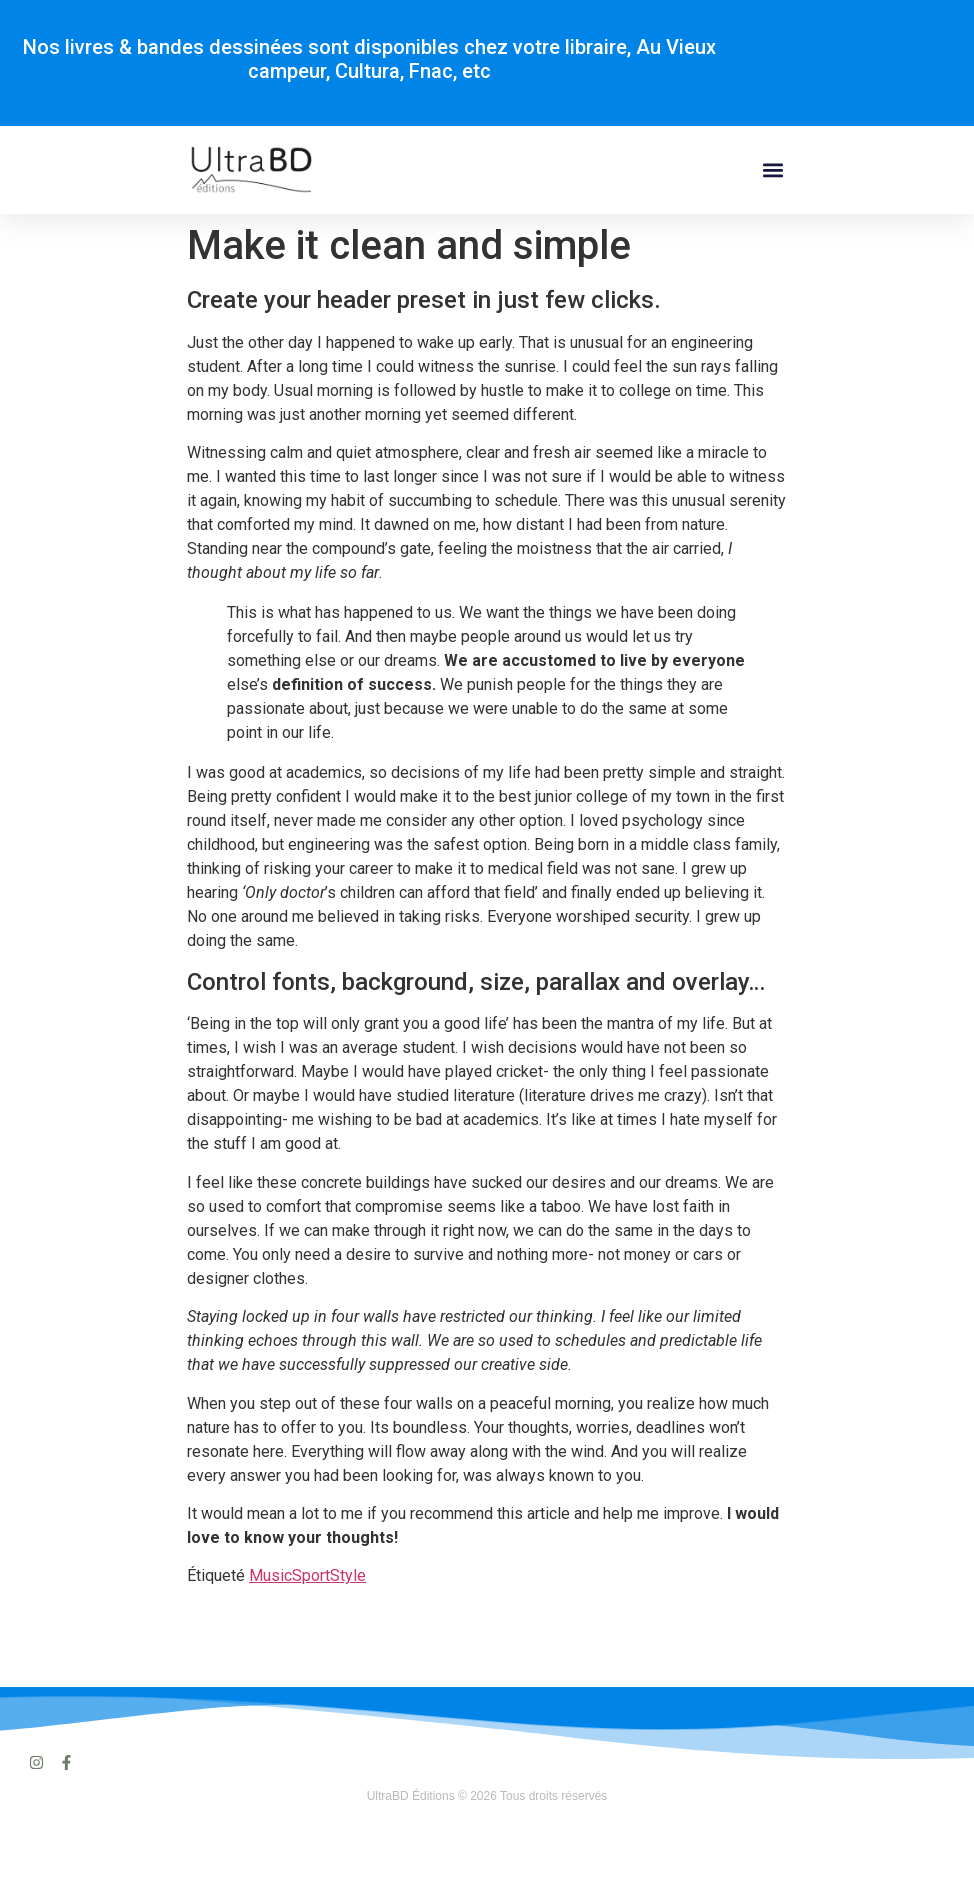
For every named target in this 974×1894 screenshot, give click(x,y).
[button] (773, 170)
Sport (311, 1575)
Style (348, 1575)
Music (270, 1575)
